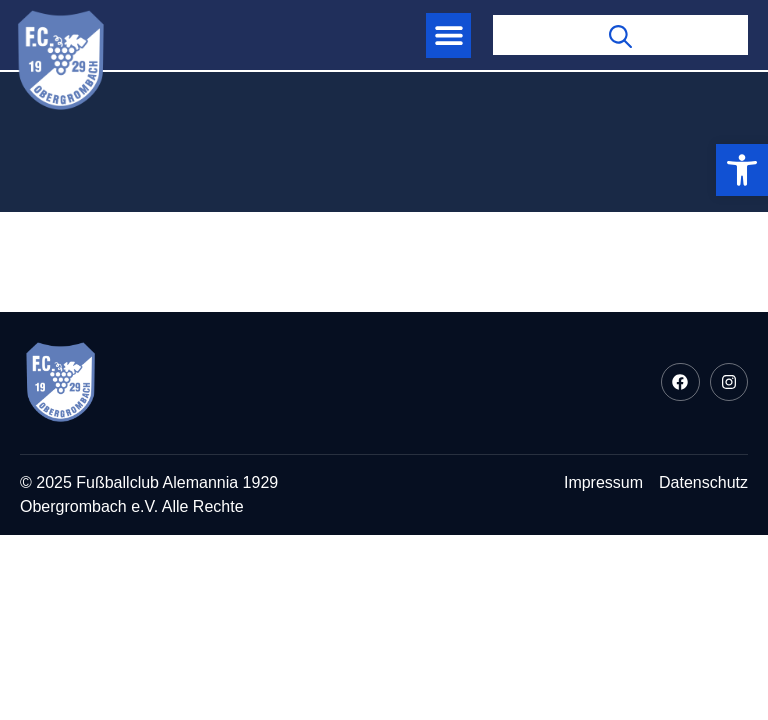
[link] (742, 170)
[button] (448, 35)
